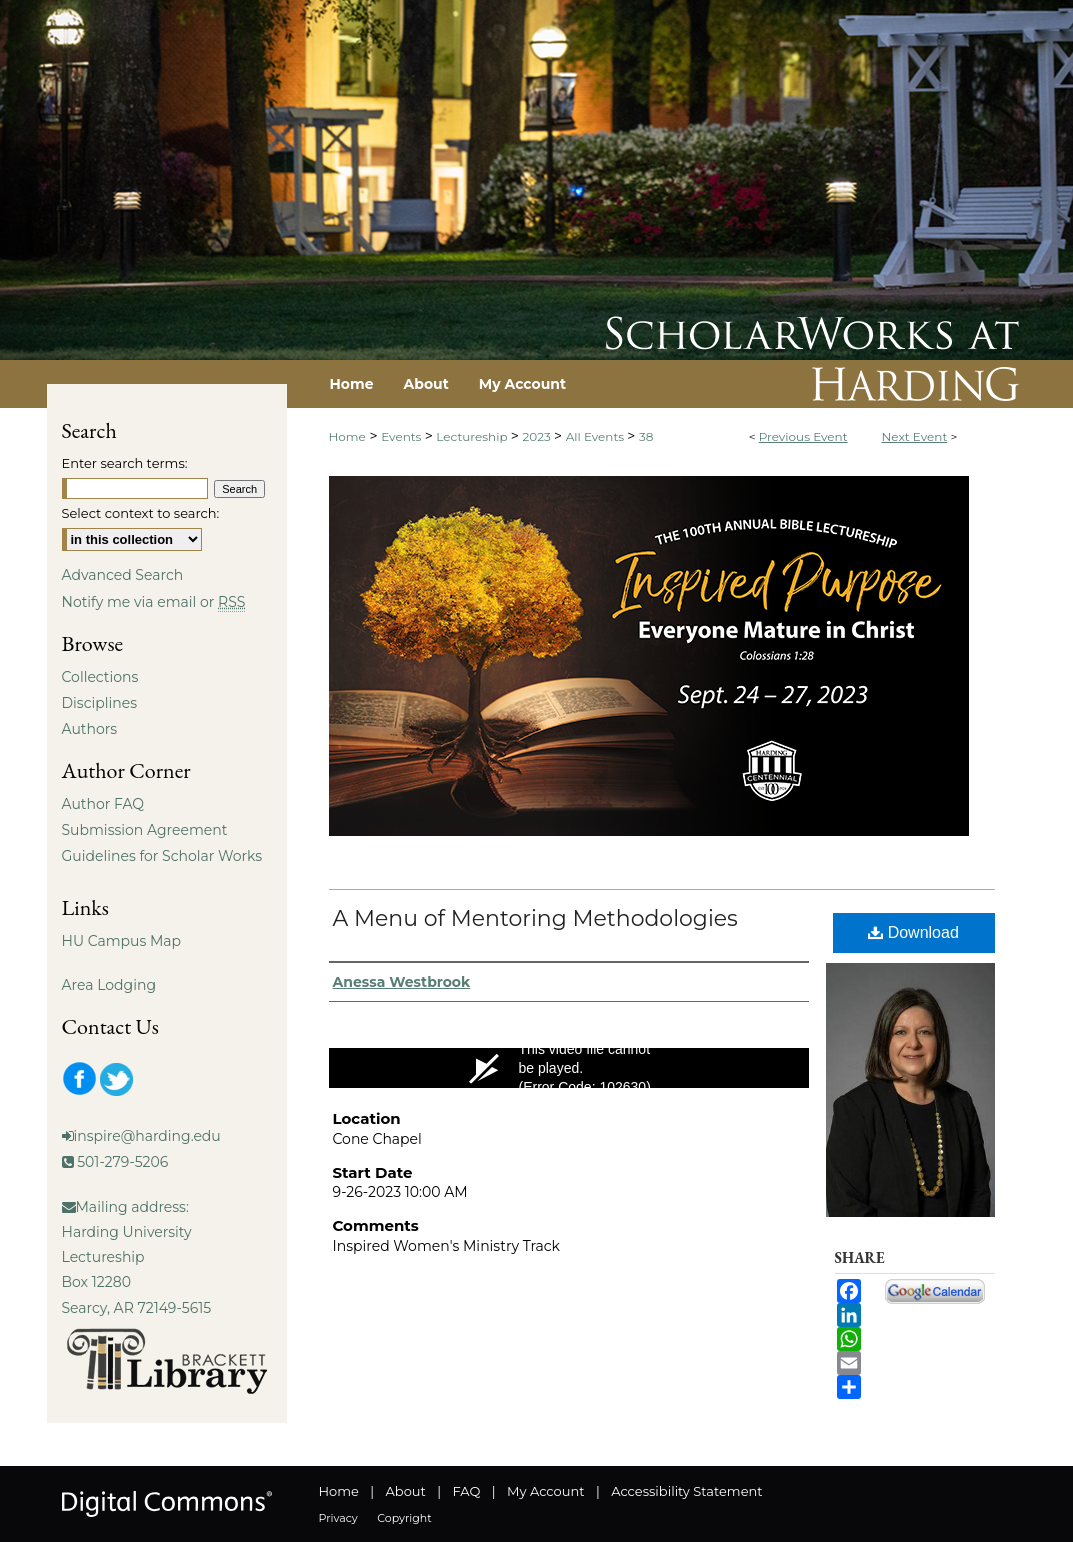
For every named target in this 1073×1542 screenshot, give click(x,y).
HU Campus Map (122, 941)
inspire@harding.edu (147, 1136)
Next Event (915, 436)
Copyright (404, 1518)
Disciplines (99, 703)
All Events (597, 436)
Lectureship (473, 436)
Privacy (338, 1518)
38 (646, 436)
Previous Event (803, 436)
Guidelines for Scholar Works (162, 856)
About (406, 1491)
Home (347, 436)
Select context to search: (141, 513)
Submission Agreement (145, 830)
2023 (537, 436)
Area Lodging (109, 985)
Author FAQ (103, 804)
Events (402, 436)
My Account (545, 1491)
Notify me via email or (154, 602)
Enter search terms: (125, 463)
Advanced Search (123, 575)
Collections (100, 677)
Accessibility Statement (686, 1491)
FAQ (466, 1491)
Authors (90, 729)
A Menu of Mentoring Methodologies (535, 918)
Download (913, 932)
